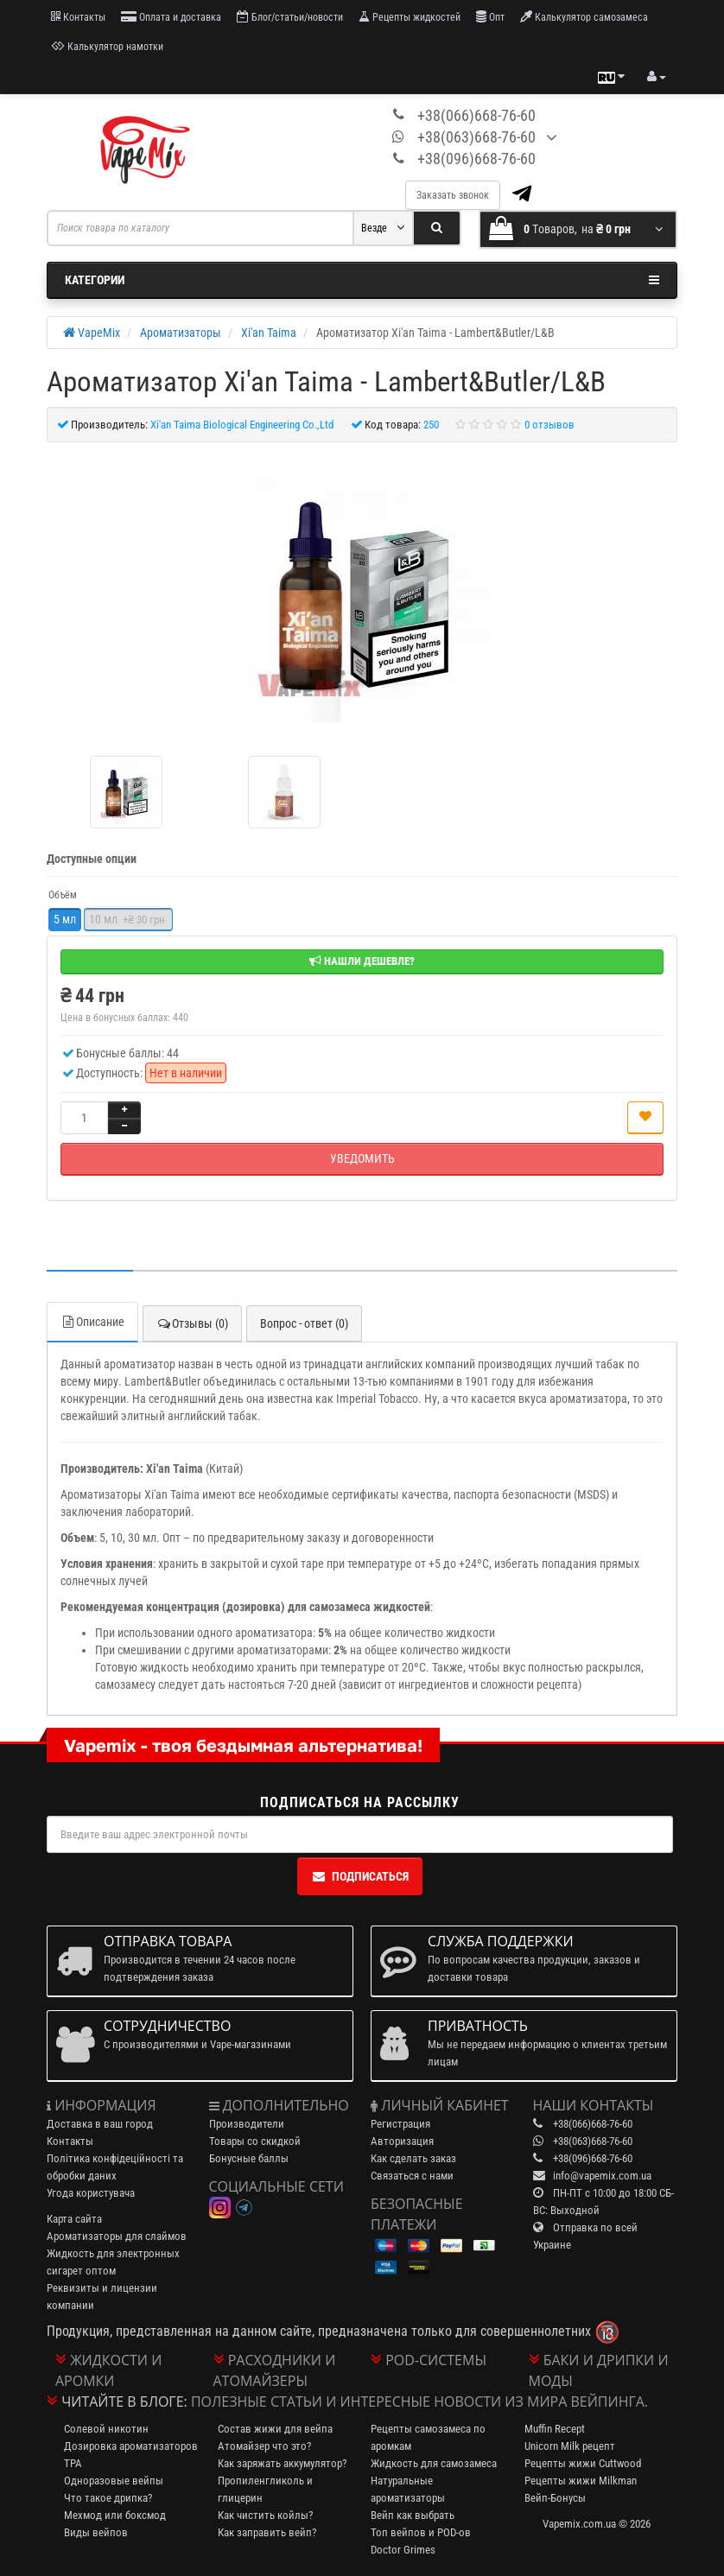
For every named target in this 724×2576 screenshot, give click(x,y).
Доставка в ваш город (100, 2123)
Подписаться (360, 1876)
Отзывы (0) (192, 1323)
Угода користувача (91, 2192)
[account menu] (656, 77)
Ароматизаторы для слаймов (117, 2236)
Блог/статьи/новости (290, 16)
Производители (246, 2123)
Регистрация (400, 2123)
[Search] (437, 228)
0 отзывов (549, 424)
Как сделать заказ (413, 2158)
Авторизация (402, 2141)
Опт (490, 16)
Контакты (78, 16)
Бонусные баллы (249, 2158)
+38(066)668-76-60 (476, 115)
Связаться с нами (412, 2175)
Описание (92, 1322)
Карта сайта (74, 2218)
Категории (362, 280)
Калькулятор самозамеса (584, 16)
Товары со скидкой (255, 2141)
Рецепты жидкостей (409, 16)
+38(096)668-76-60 (476, 158)
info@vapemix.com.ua (602, 2175)
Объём (62, 895)
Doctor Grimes (403, 2549)
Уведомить (362, 1158)
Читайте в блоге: (124, 2401)
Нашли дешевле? (362, 961)
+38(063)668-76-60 (476, 137)
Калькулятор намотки (107, 46)
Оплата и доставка (171, 16)
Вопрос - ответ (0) (304, 1323)
